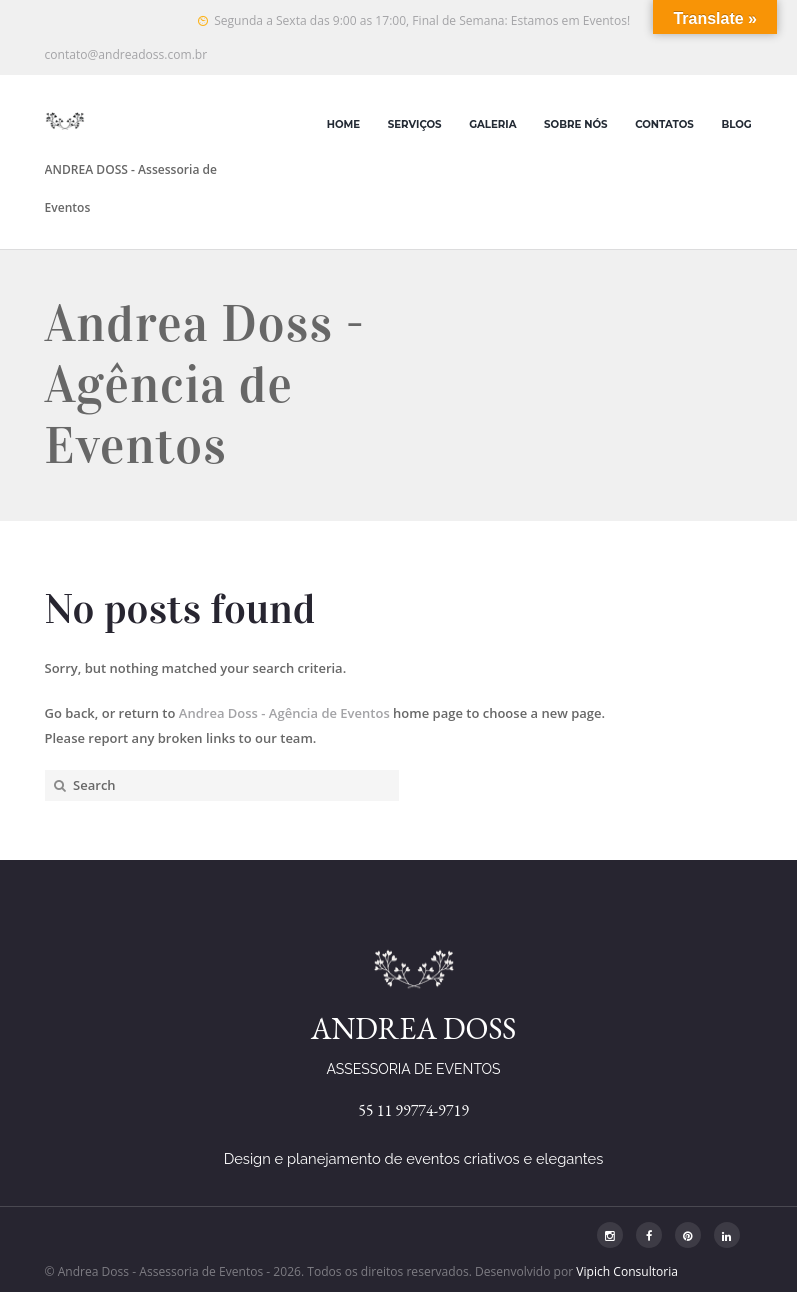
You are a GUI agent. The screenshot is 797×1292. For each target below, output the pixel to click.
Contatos (664, 124)
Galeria (492, 124)
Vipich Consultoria (627, 1271)
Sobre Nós (576, 124)
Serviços (415, 124)
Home (343, 124)
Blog (736, 124)
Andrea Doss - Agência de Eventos (284, 713)
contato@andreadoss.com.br (126, 54)
